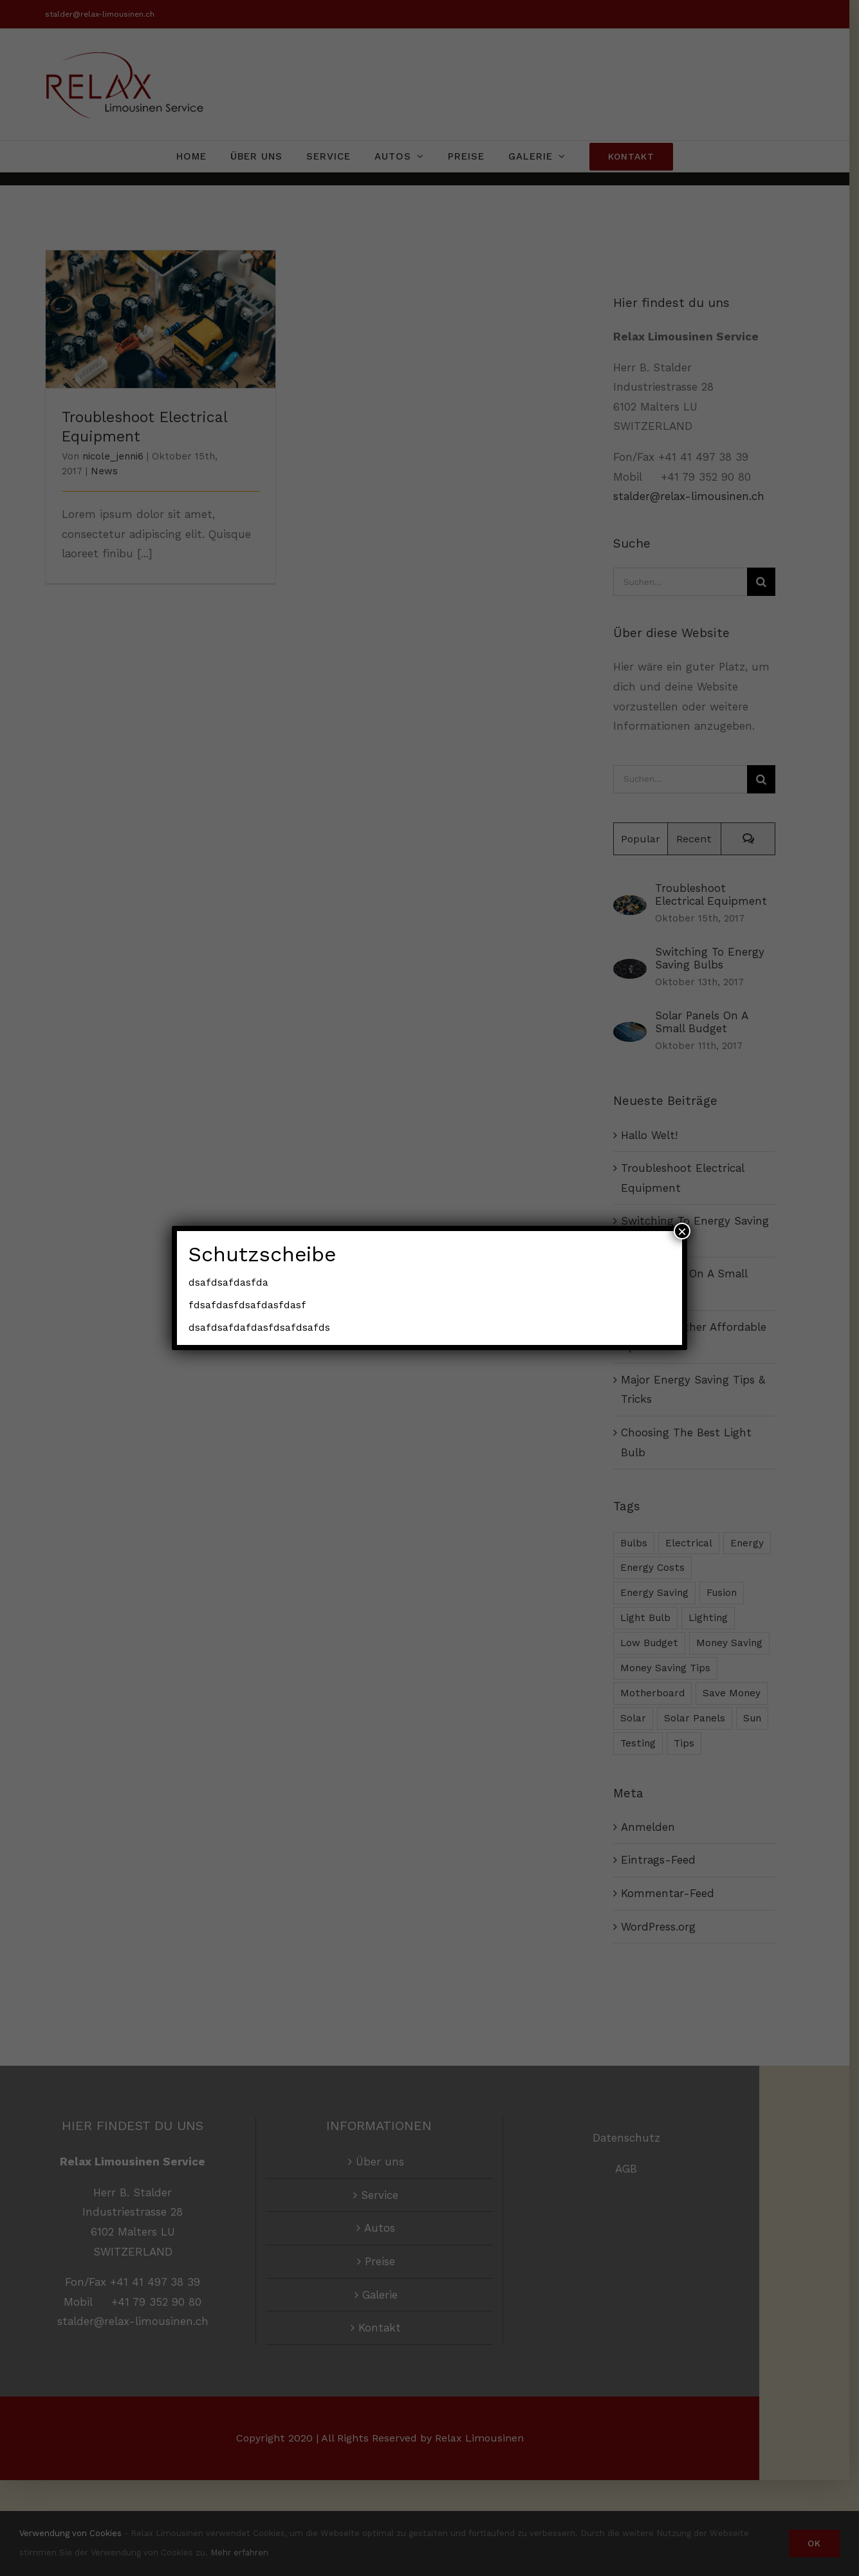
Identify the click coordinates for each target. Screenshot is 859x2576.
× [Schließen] (682, 1231)
